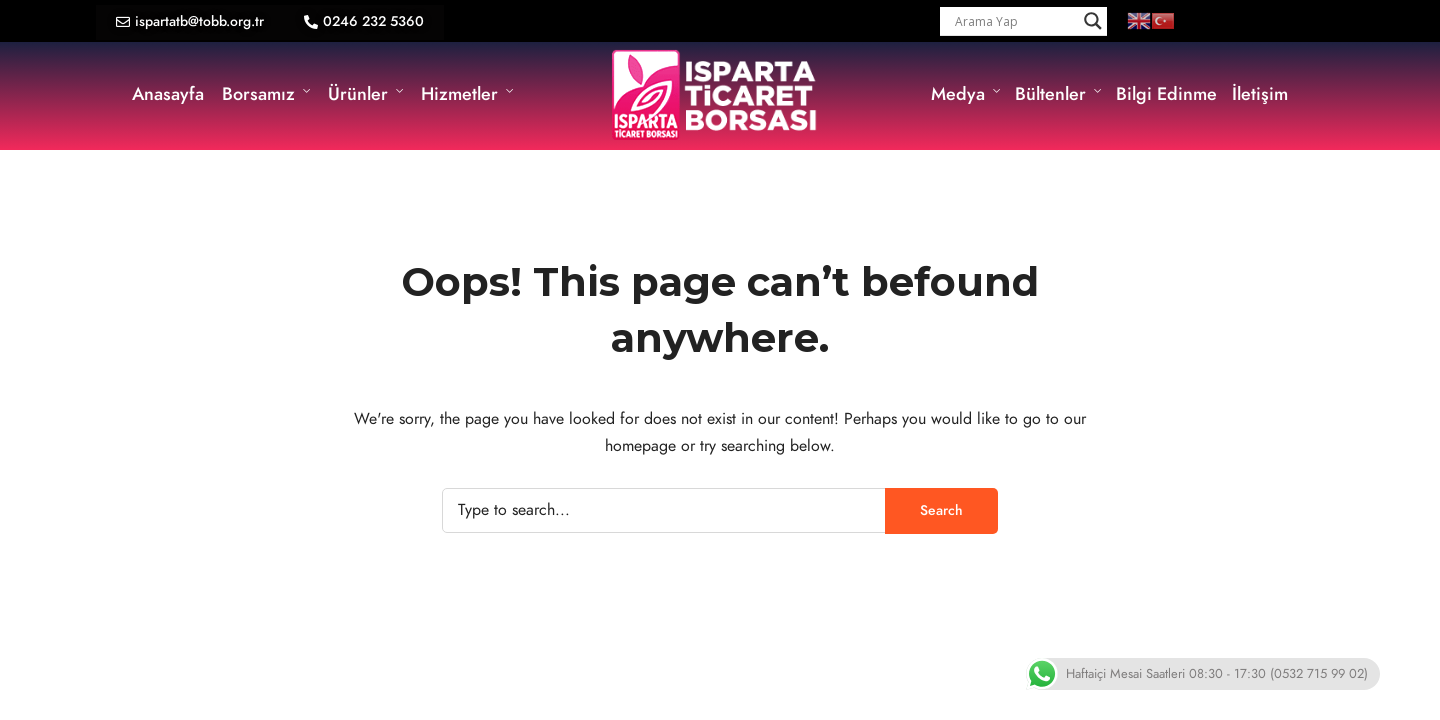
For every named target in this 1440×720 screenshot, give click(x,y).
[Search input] (1014, 21)
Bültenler (1050, 93)
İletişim (1260, 93)
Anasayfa (168, 93)
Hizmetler (459, 93)
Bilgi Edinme (1166, 93)
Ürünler (358, 93)
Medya (958, 93)
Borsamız (258, 93)
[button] (190, 22)
